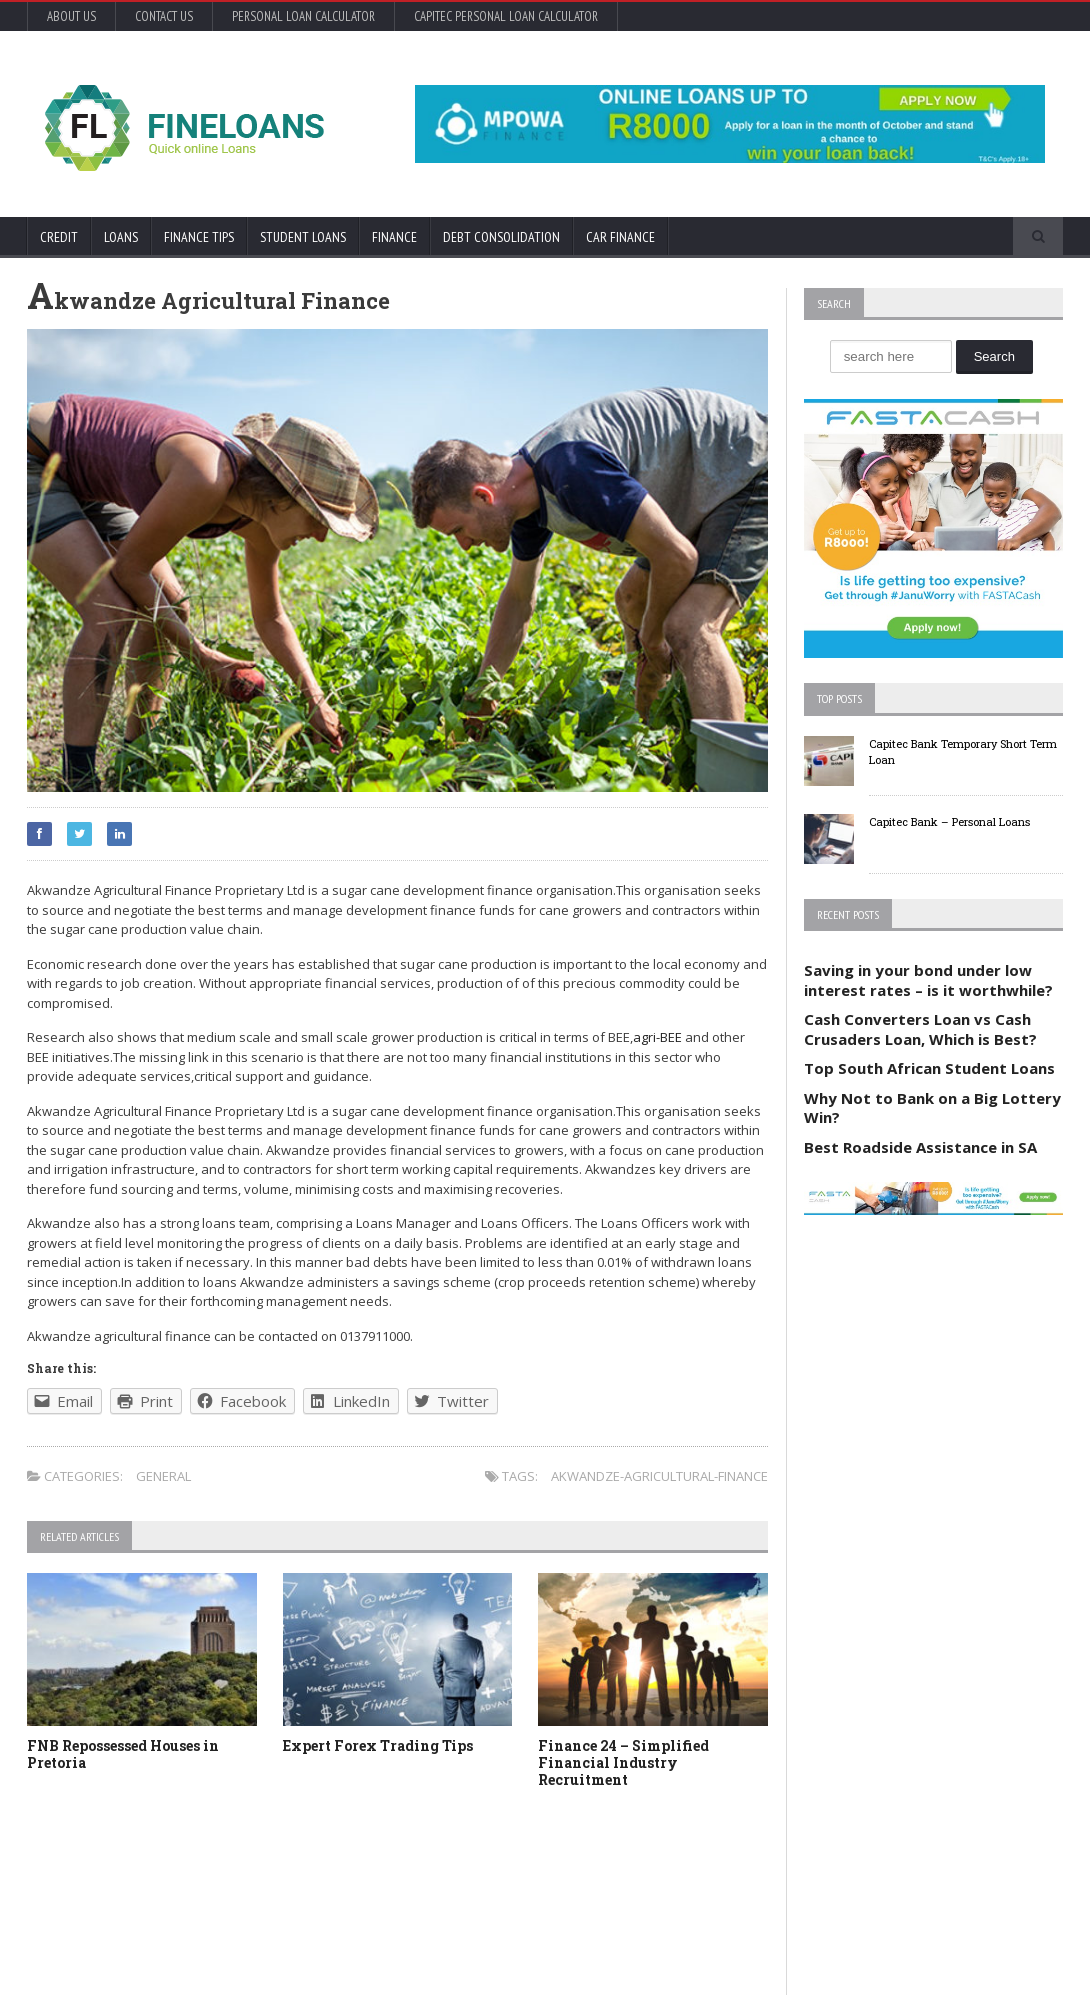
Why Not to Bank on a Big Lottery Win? (932, 1108)
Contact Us (164, 16)
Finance (394, 237)
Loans (121, 237)
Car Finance (620, 237)
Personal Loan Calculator (303, 16)
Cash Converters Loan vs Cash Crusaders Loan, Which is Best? (920, 1029)
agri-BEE (657, 1037)
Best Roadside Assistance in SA (920, 1147)
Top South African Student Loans (929, 1068)
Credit (59, 237)
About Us (71, 16)
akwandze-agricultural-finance (659, 1476)
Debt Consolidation (501, 237)
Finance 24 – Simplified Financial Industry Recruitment (623, 1762)
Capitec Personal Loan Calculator (506, 16)
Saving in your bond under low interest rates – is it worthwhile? (928, 980)
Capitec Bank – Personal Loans (949, 821)
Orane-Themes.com (139, 1952)
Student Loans (303, 237)
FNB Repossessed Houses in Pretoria (123, 1754)
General (163, 1476)
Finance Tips (199, 237)
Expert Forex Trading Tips (378, 1745)
